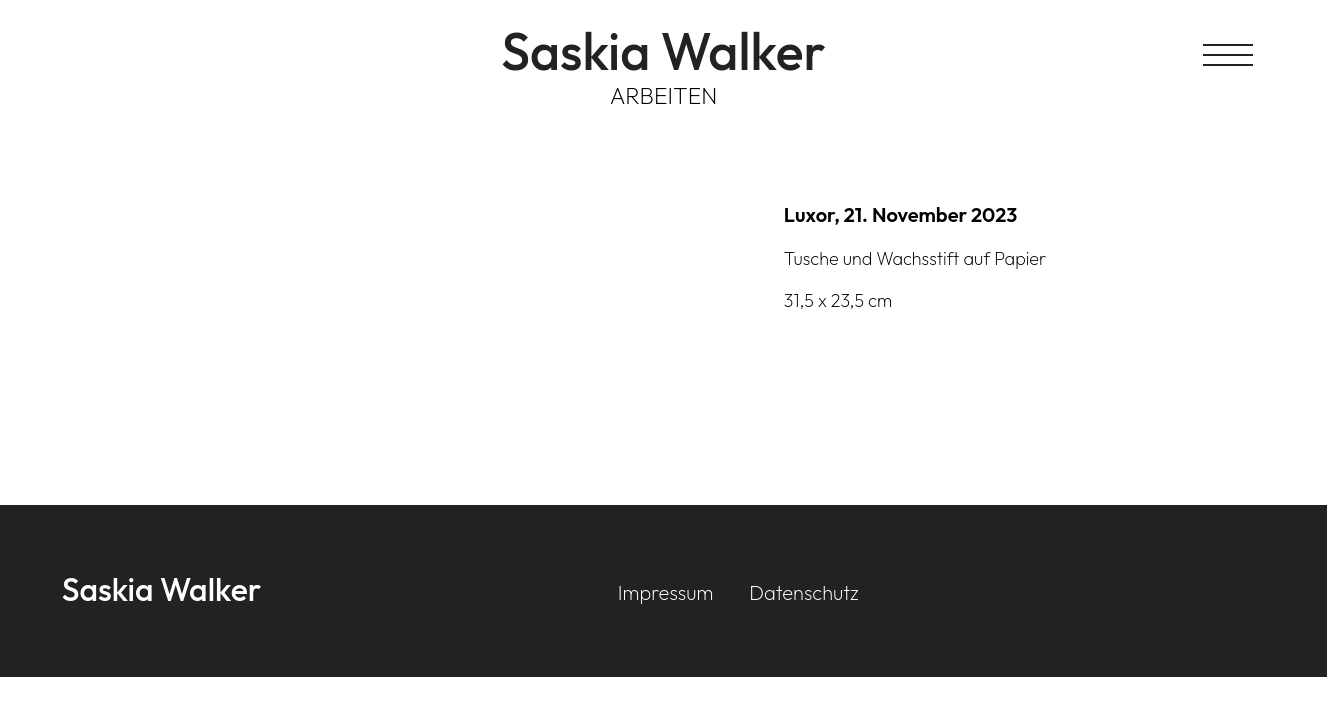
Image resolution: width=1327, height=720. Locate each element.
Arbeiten (664, 95)
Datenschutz (803, 592)
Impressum (666, 592)
